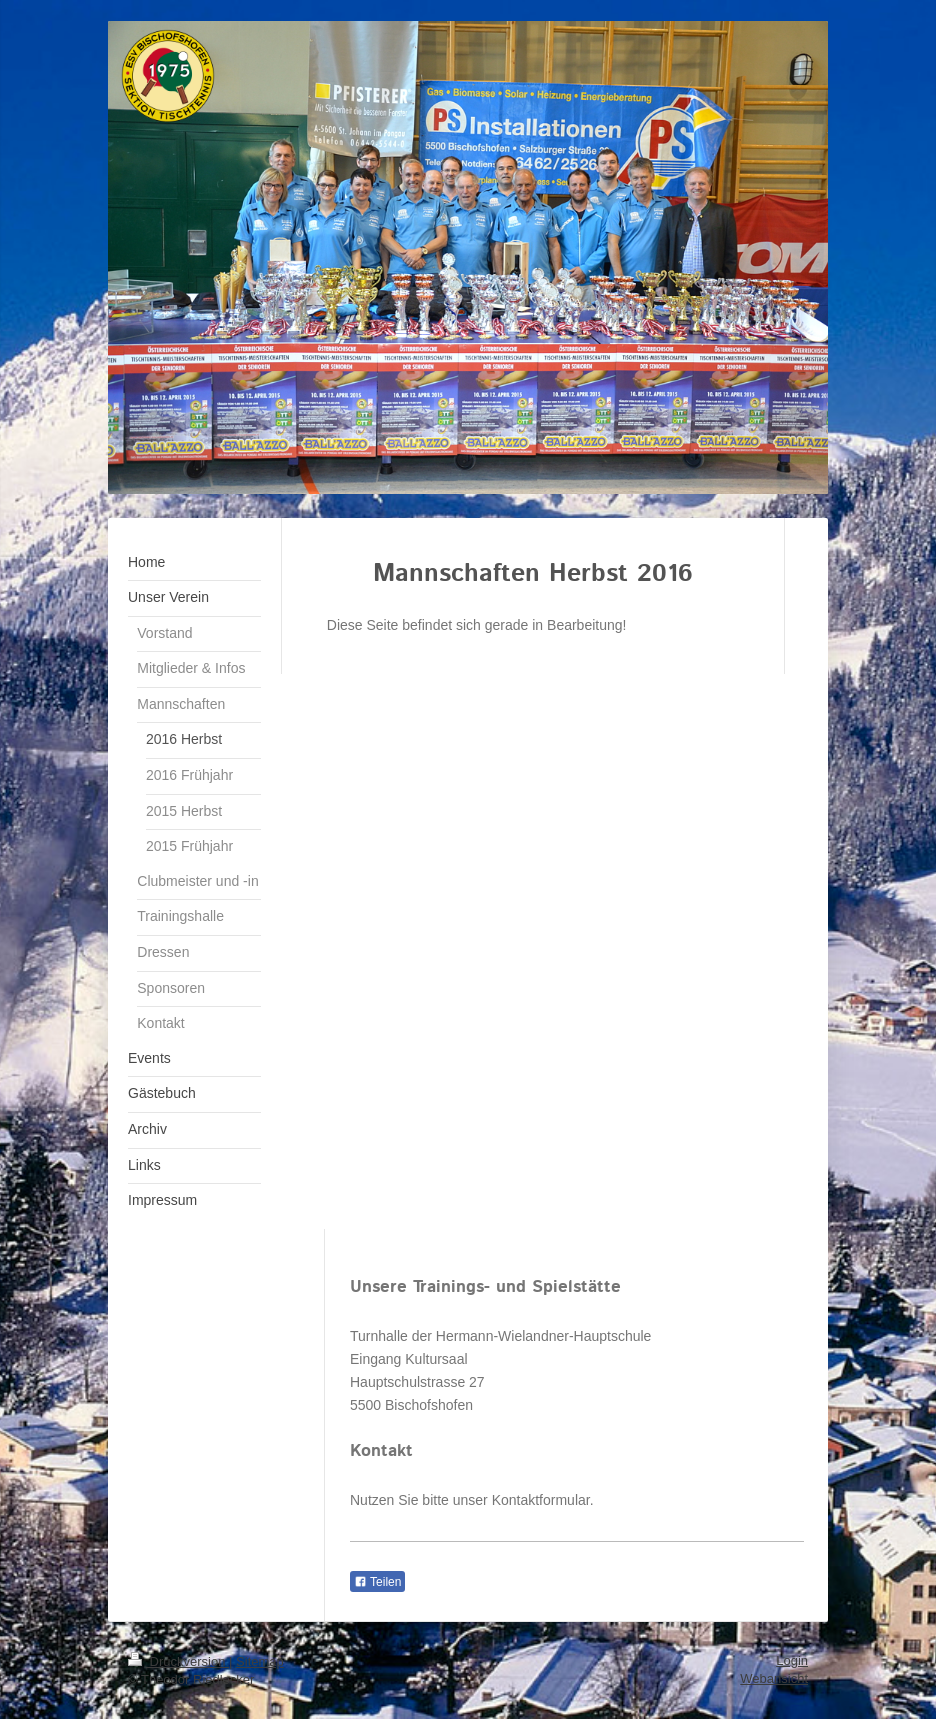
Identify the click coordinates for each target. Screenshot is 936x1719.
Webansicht (774, 1678)
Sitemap (260, 1661)
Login (792, 1660)
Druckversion (178, 1661)
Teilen (377, 1582)
